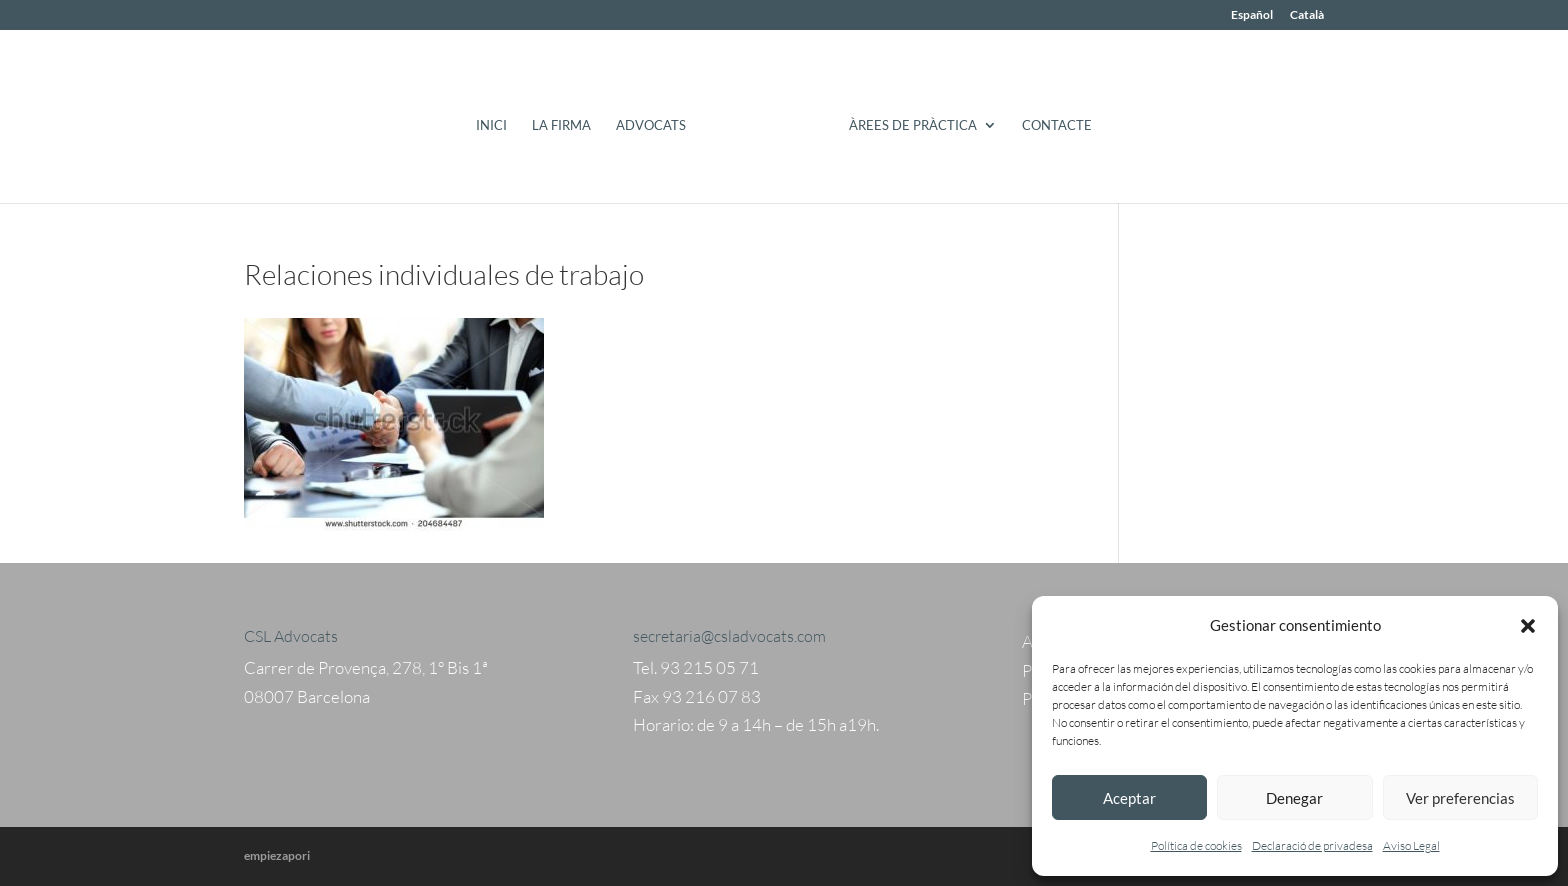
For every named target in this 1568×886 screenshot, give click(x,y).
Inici (491, 125)
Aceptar (1129, 798)
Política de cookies (1196, 845)
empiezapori (277, 855)
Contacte (1057, 125)
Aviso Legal (1411, 845)
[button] (1528, 626)
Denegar (1294, 798)
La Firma (561, 125)
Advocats (651, 125)
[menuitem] (1252, 19)
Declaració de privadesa (1312, 845)
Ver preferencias (1460, 798)
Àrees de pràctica (913, 125)
